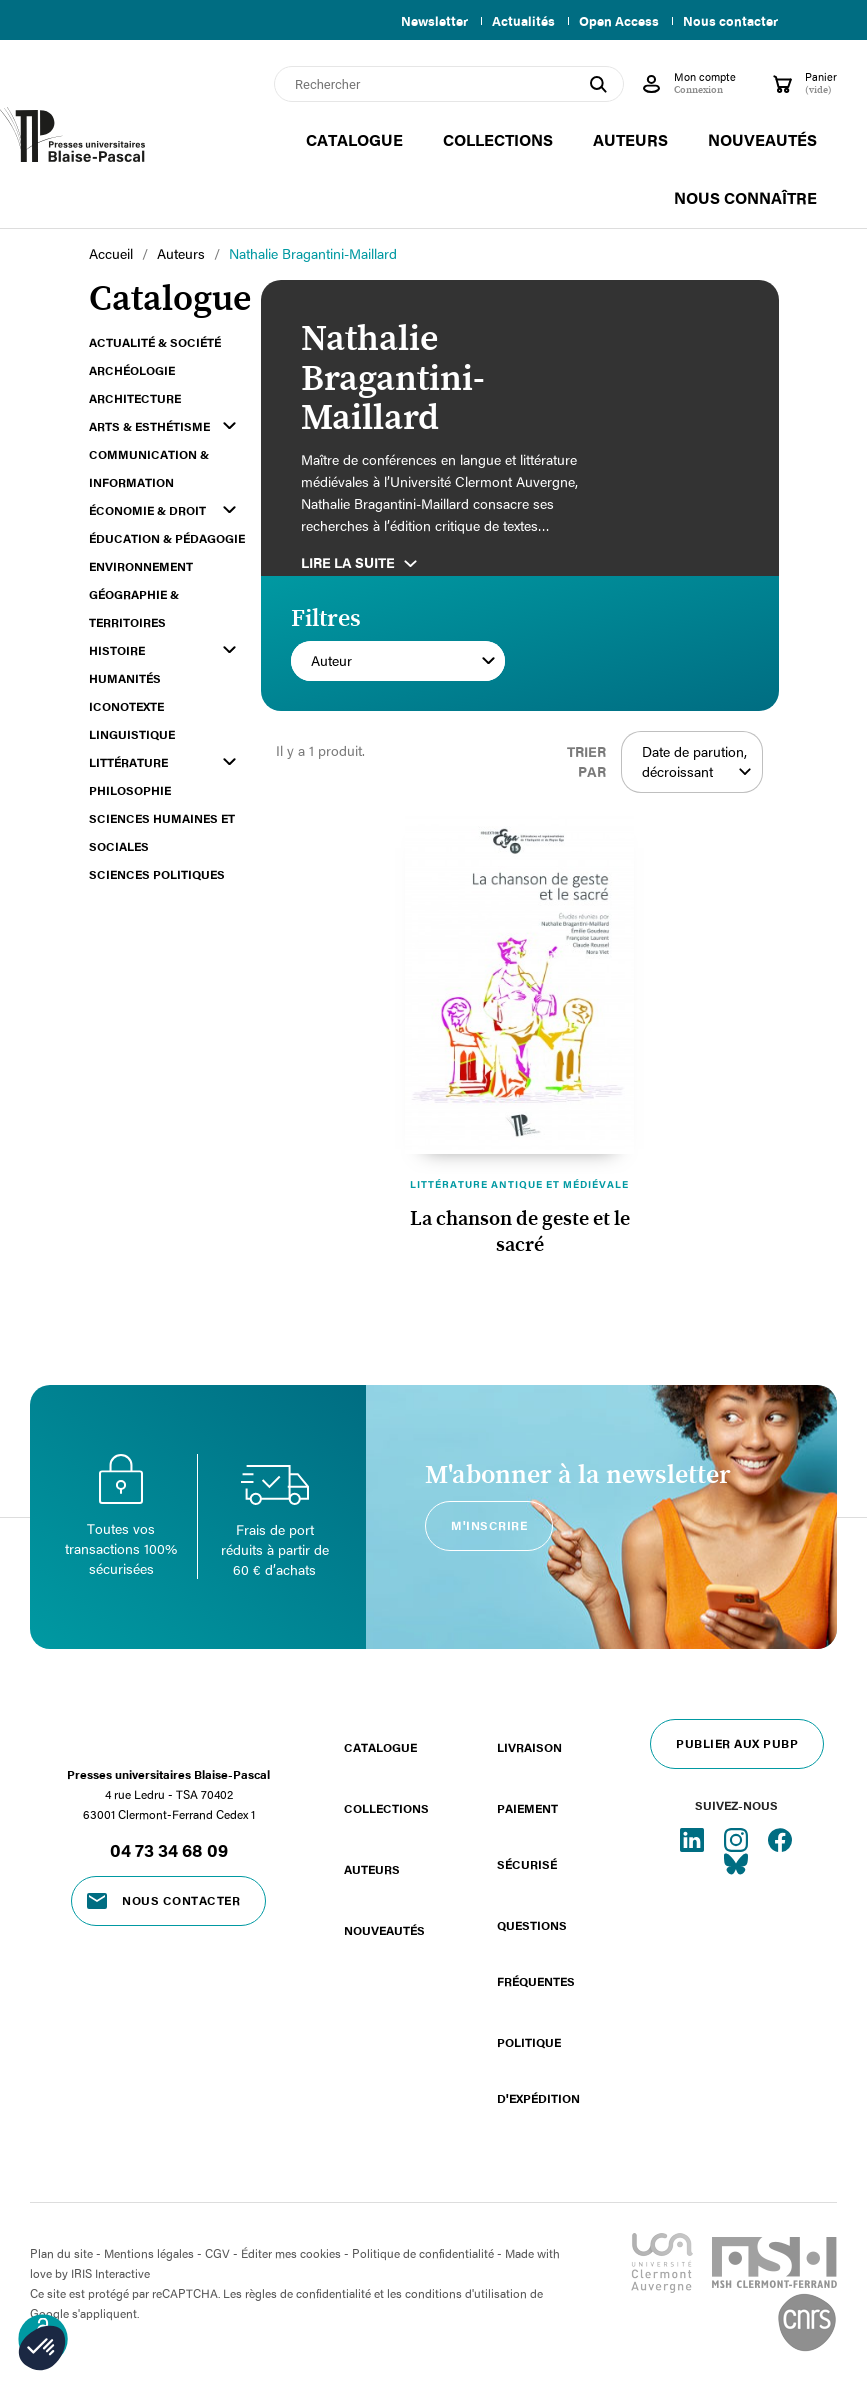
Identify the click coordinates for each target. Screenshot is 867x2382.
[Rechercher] (449, 84)
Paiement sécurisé (527, 1836)
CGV (217, 2253)
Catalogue (380, 1747)
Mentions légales (149, 2253)
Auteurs (372, 1869)
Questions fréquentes (536, 1953)
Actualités (515, 21)
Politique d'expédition (538, 2070)
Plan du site (61, 2253)
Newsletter (422, 21)
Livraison (529, 1747)
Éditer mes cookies (291, 2253)
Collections (386, 1808)
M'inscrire (489, 1525)
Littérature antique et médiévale (519, 1184)
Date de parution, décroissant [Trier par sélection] (697, 762)
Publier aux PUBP (737, 1743)
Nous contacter (730, 21)
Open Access (615, 21)
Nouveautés (384, 1930)
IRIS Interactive (110, 2273)
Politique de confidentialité (423, 2253)
